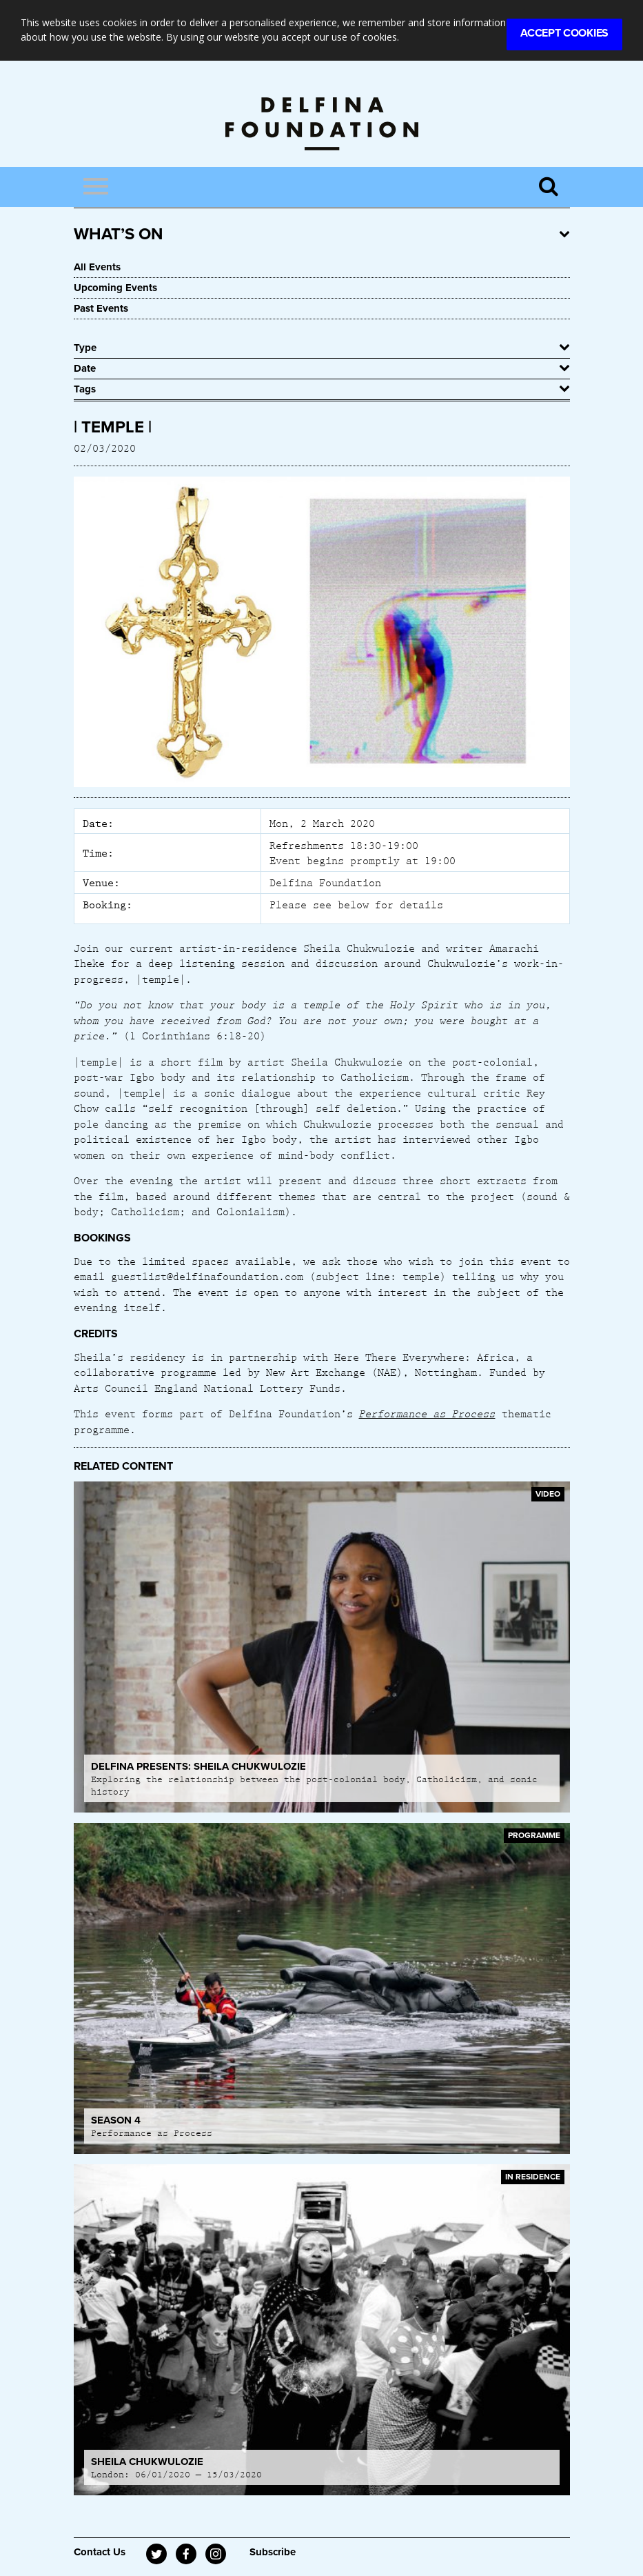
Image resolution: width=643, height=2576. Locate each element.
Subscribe (272, 2552)
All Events (97, 267)
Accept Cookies (564, 33)
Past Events (101, 308)
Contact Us (99, 2552)
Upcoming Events (115, 287)
